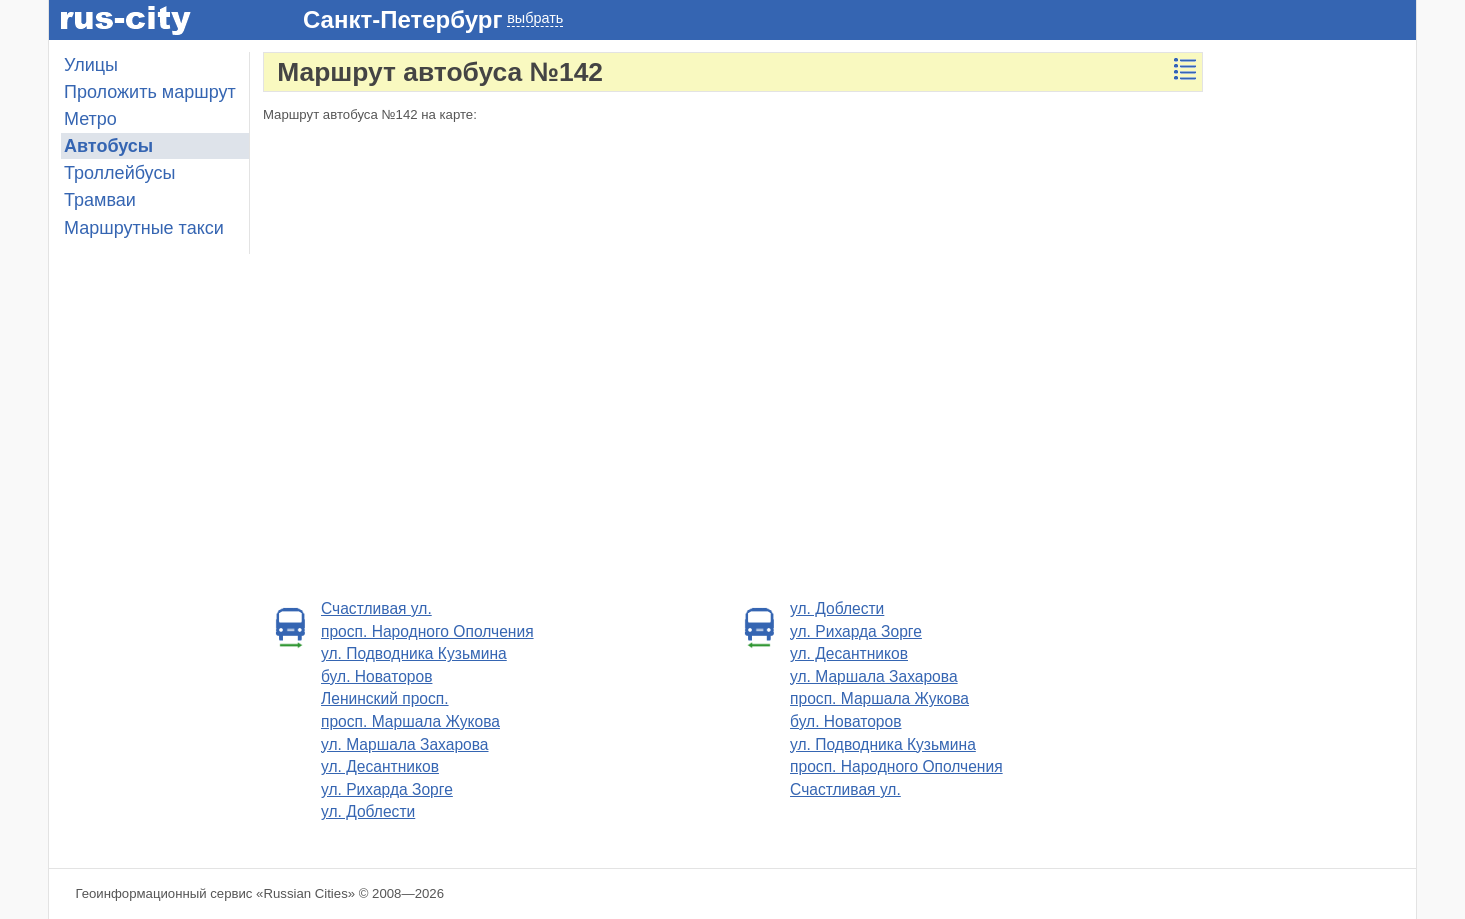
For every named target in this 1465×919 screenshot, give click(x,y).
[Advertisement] (1316, 352)
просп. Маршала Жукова (410, 721)
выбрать (535, 18)
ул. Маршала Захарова (405, 744)
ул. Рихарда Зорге (387, 789)
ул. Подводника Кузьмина (414, 653)
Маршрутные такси (144, 228)
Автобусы (108, 146)
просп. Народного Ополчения (427, 631)
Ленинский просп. (385, 698)
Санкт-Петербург (402, 19)
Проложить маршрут (150, 92)
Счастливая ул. (376, 608)
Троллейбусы (119, 173)
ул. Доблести (368, 811)
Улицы (91, 65)
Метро (90, 119)
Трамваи (100, 200)
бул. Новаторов (376, 676)
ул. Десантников (380, 766)
